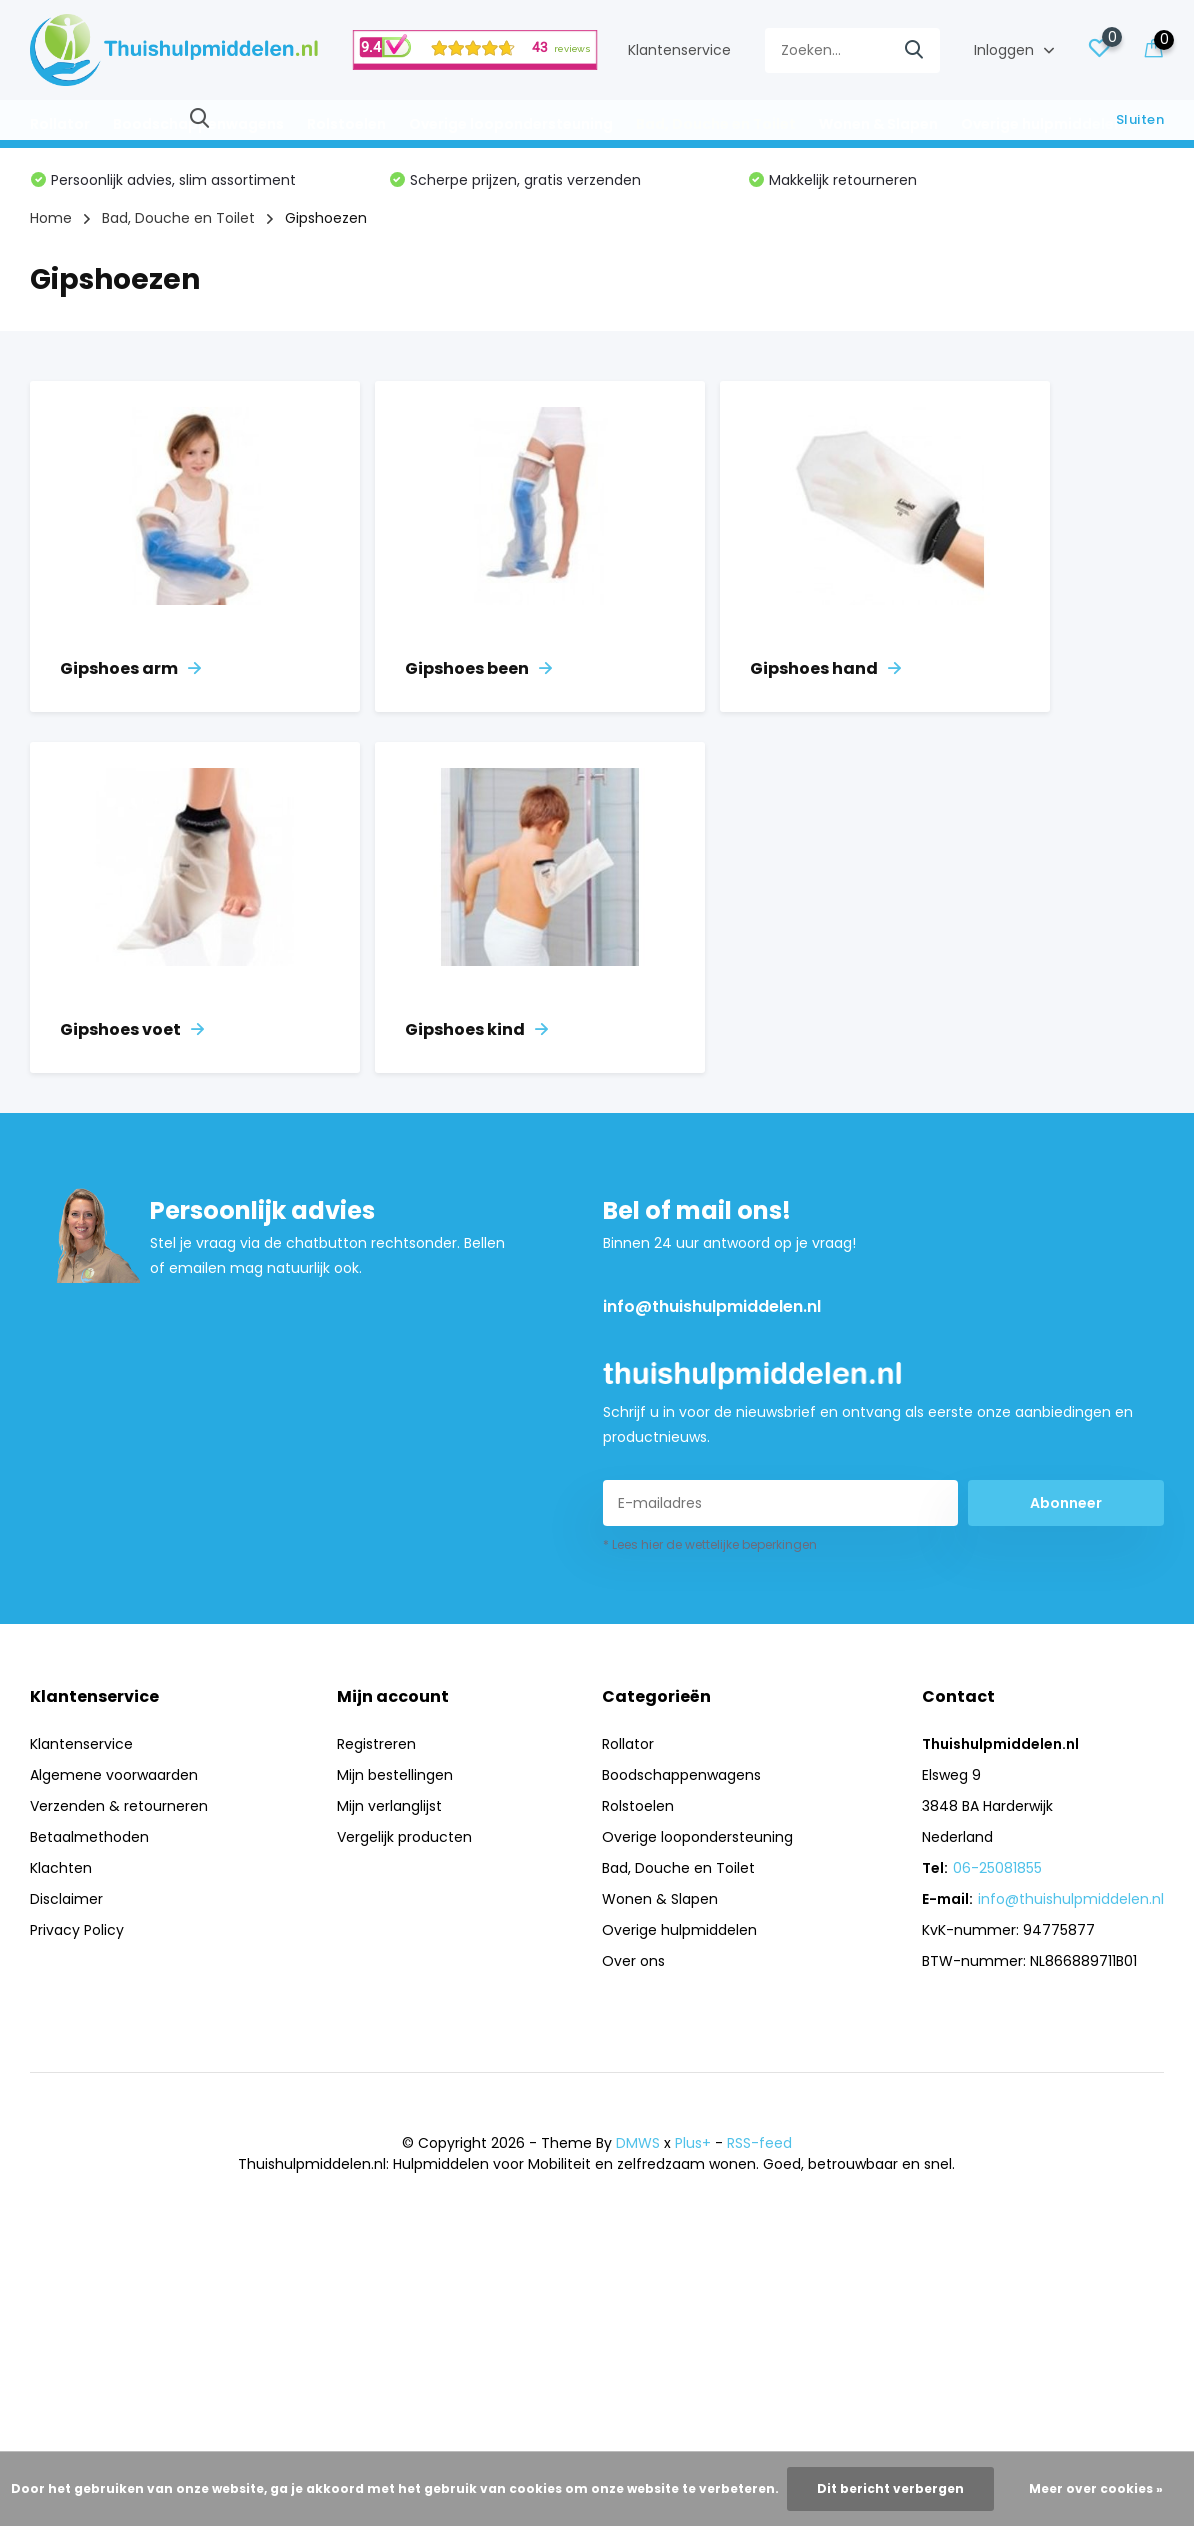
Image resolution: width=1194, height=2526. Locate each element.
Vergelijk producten (404, 1837)
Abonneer (1066, 1503)
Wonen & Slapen (878, 124)
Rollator (60, 124)
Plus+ (693, 2143)
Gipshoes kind (476, 1029)
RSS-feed (759, 2143)
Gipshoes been (478, 668)
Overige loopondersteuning (511, 124)
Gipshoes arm (130, 668)
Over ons (633, 1961)
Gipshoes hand (825, 668)
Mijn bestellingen (395, 1775)
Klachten (61, 1868)
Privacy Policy (77, 1930)
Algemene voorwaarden (114, 1775)
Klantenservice (679, 50)
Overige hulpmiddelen (1042, 124)
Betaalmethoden (89, 1837)
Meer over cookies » (1096, 2488)
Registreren (376, 1744)
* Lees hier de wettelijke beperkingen (710, 1544)
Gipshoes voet (132, 1029)
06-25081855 (997, 1868)
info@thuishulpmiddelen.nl (712, 1306)
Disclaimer (66, 1899)
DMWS (638, 2143)
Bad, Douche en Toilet (716, 124)
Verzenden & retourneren (119, 1806)
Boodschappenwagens (198, 124)
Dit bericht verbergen (890, 2488)
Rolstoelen (346, 124)
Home (51, 218)
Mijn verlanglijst (389, 1806)
